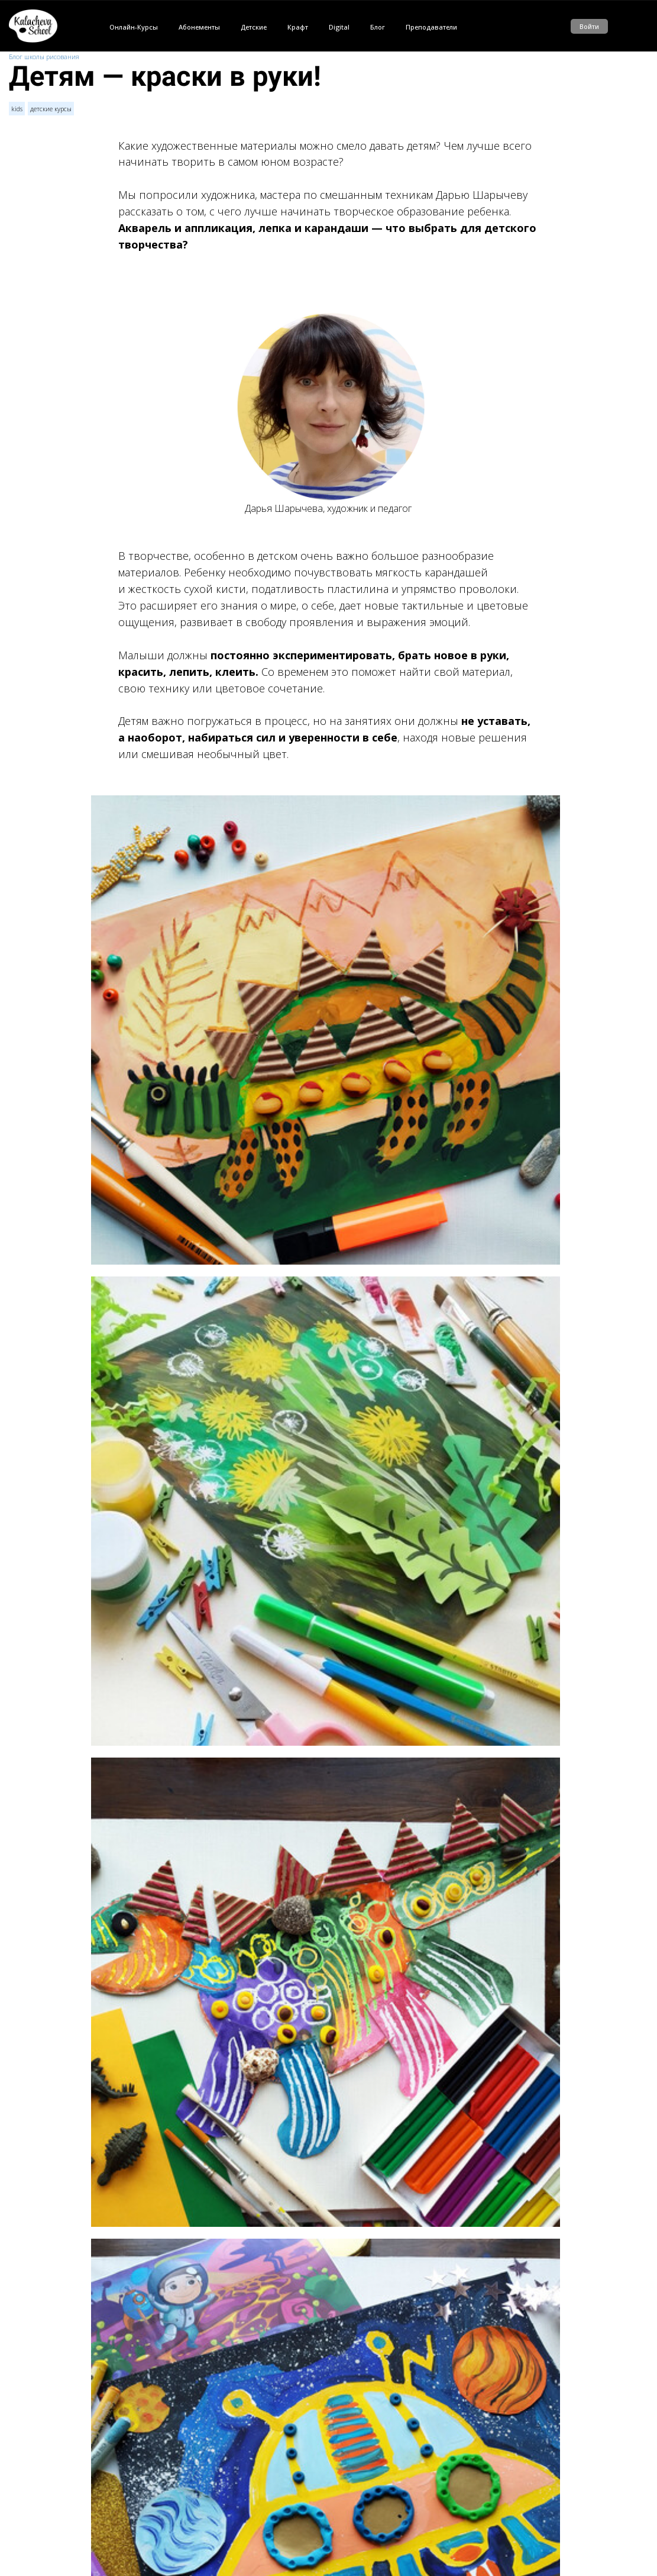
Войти (589, 26)
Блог (377, 26)
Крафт (297, 26)
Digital (339, 26)
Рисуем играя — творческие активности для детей (194, 2523)
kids (16, 108)
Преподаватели (431, 26)
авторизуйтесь (147, 2389)
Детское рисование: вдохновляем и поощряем (188, 2473)
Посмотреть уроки (328, 2212)
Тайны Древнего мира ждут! (160, 2539)
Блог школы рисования (44, 56)
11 (129, 2335)
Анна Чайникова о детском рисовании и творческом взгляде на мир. (223, 2489)
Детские (254, 26)
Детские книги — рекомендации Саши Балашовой (194, 2506)
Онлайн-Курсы (133, 26)
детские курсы (51, 108)
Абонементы (199, 26)
